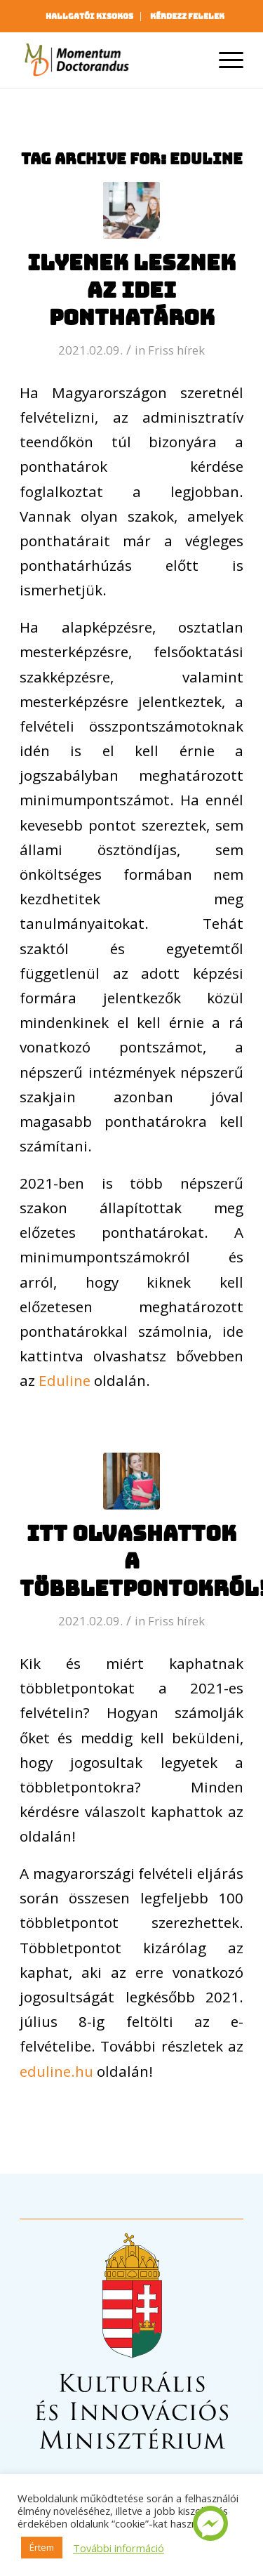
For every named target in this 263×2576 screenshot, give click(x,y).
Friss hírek (176, 350)
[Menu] (224, 60)
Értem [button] (41, 2547)
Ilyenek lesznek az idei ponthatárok (131, 290)
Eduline (64, 1380)
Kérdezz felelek (187, 16)
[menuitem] (90, 16)
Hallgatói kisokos (89, 16)
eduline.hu (56, 2071)
